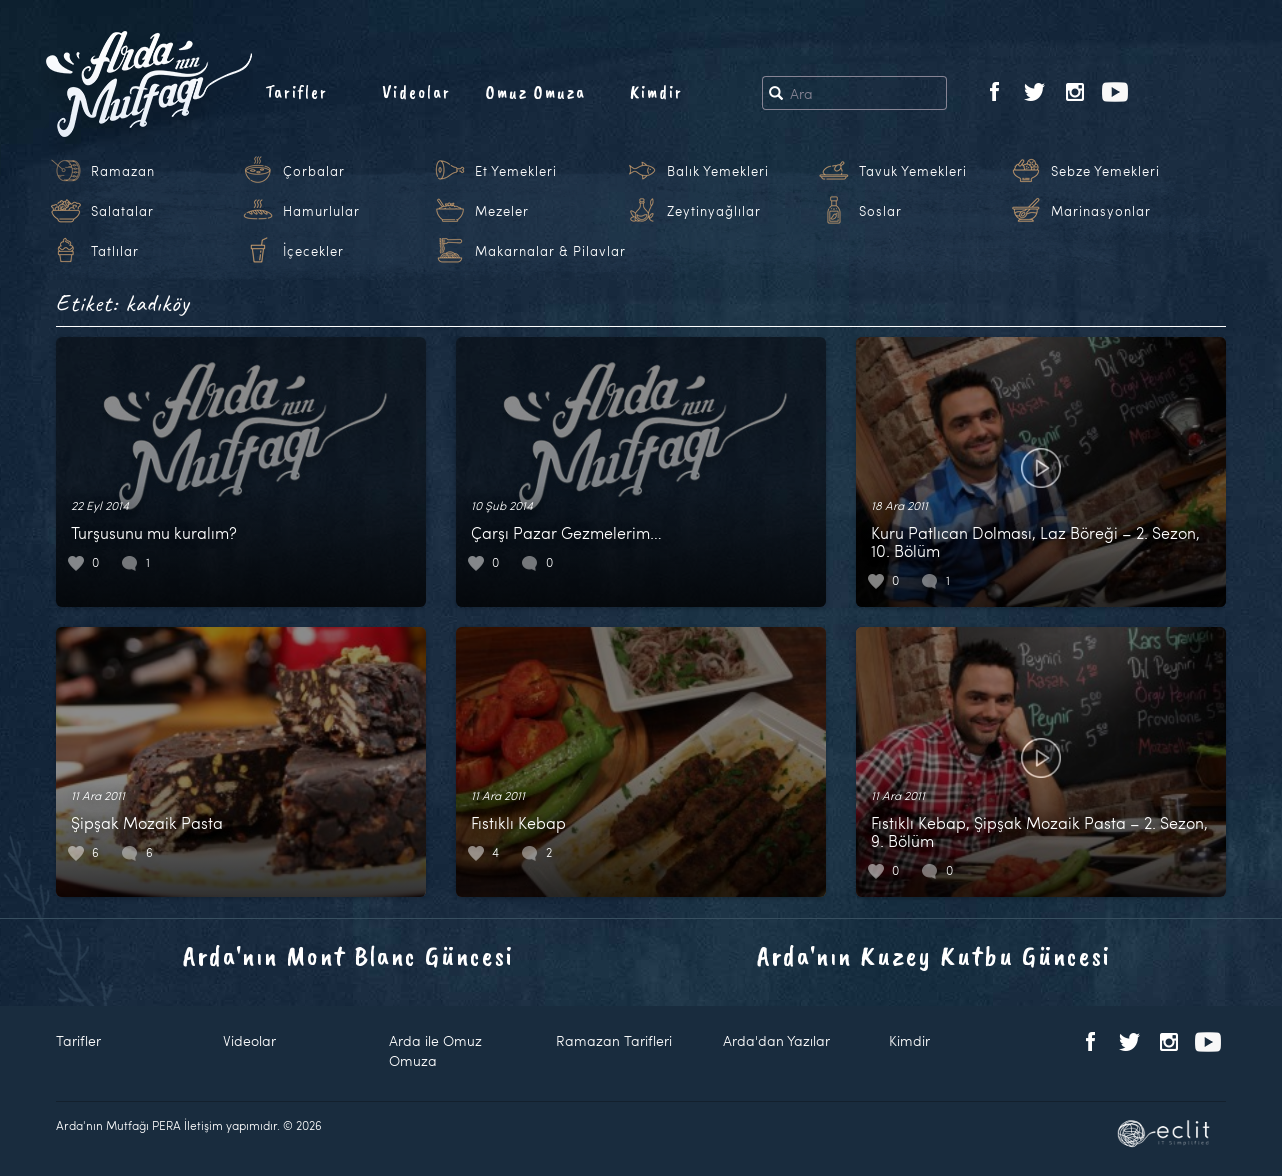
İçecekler (313, 251)
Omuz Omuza (536, 92)
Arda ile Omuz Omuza (435, 1050)
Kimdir (656, 92)
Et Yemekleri (516, 171)
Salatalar (122, 211)
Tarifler (296, 92)
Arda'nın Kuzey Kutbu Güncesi (934, 955)
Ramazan (123, 171)
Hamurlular (321, 211)
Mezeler (502, 211)
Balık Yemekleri (718, 171)
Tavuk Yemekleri (913, 171)
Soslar (880, 211)
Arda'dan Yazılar (776, 1040)
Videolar (416, 92)
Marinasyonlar (1101, 211)
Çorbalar (314, 171)
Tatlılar (115, 251)
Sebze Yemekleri (1105, 171)
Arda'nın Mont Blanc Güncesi (348, 955)
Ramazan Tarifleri (614, 1040)
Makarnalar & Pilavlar (550, 251)
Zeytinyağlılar (714, 211)
